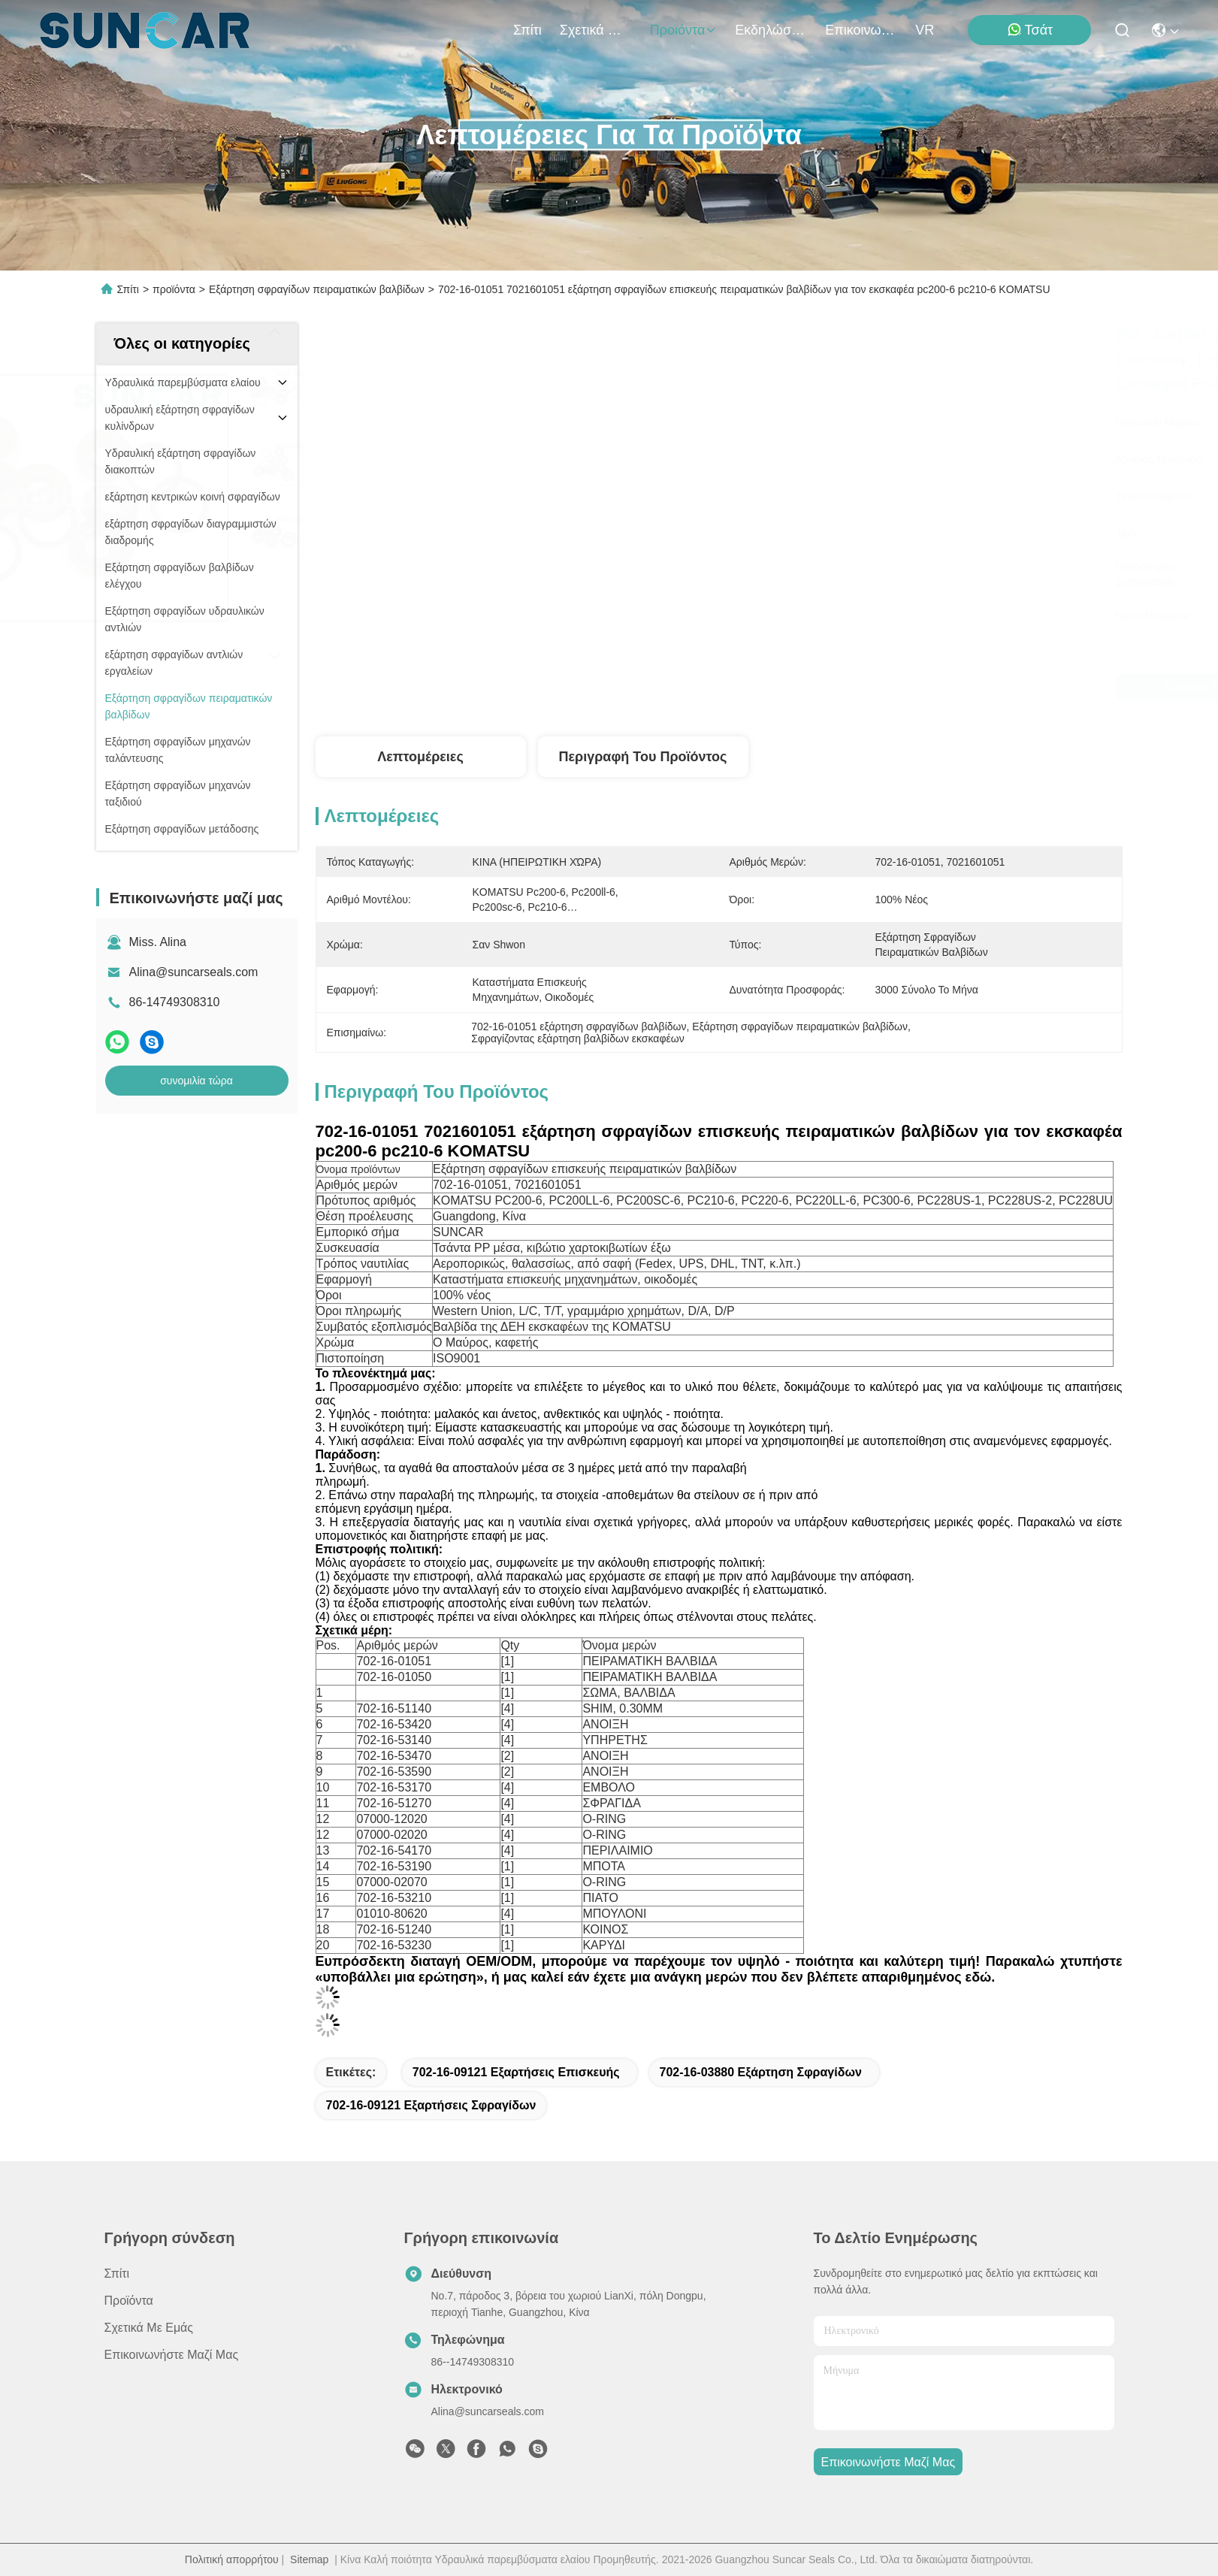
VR (924, 30)
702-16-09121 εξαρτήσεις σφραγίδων (431, 2105)
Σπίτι (527, 30)
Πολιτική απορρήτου (232, 2559)
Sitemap (309, 2559)
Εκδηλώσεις (771, 30)
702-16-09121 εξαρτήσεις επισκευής (516, 2072)
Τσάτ (1030, 30)
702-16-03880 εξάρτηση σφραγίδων (761, 2072)
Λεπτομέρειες (420, 756)
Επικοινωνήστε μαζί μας (861, 30)
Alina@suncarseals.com (193, 972)
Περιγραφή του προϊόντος (643, 756)
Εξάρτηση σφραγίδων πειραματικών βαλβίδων (317, 289)
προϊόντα (684, 30)
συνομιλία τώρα (196, 1081)
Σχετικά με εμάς (596, 30)
